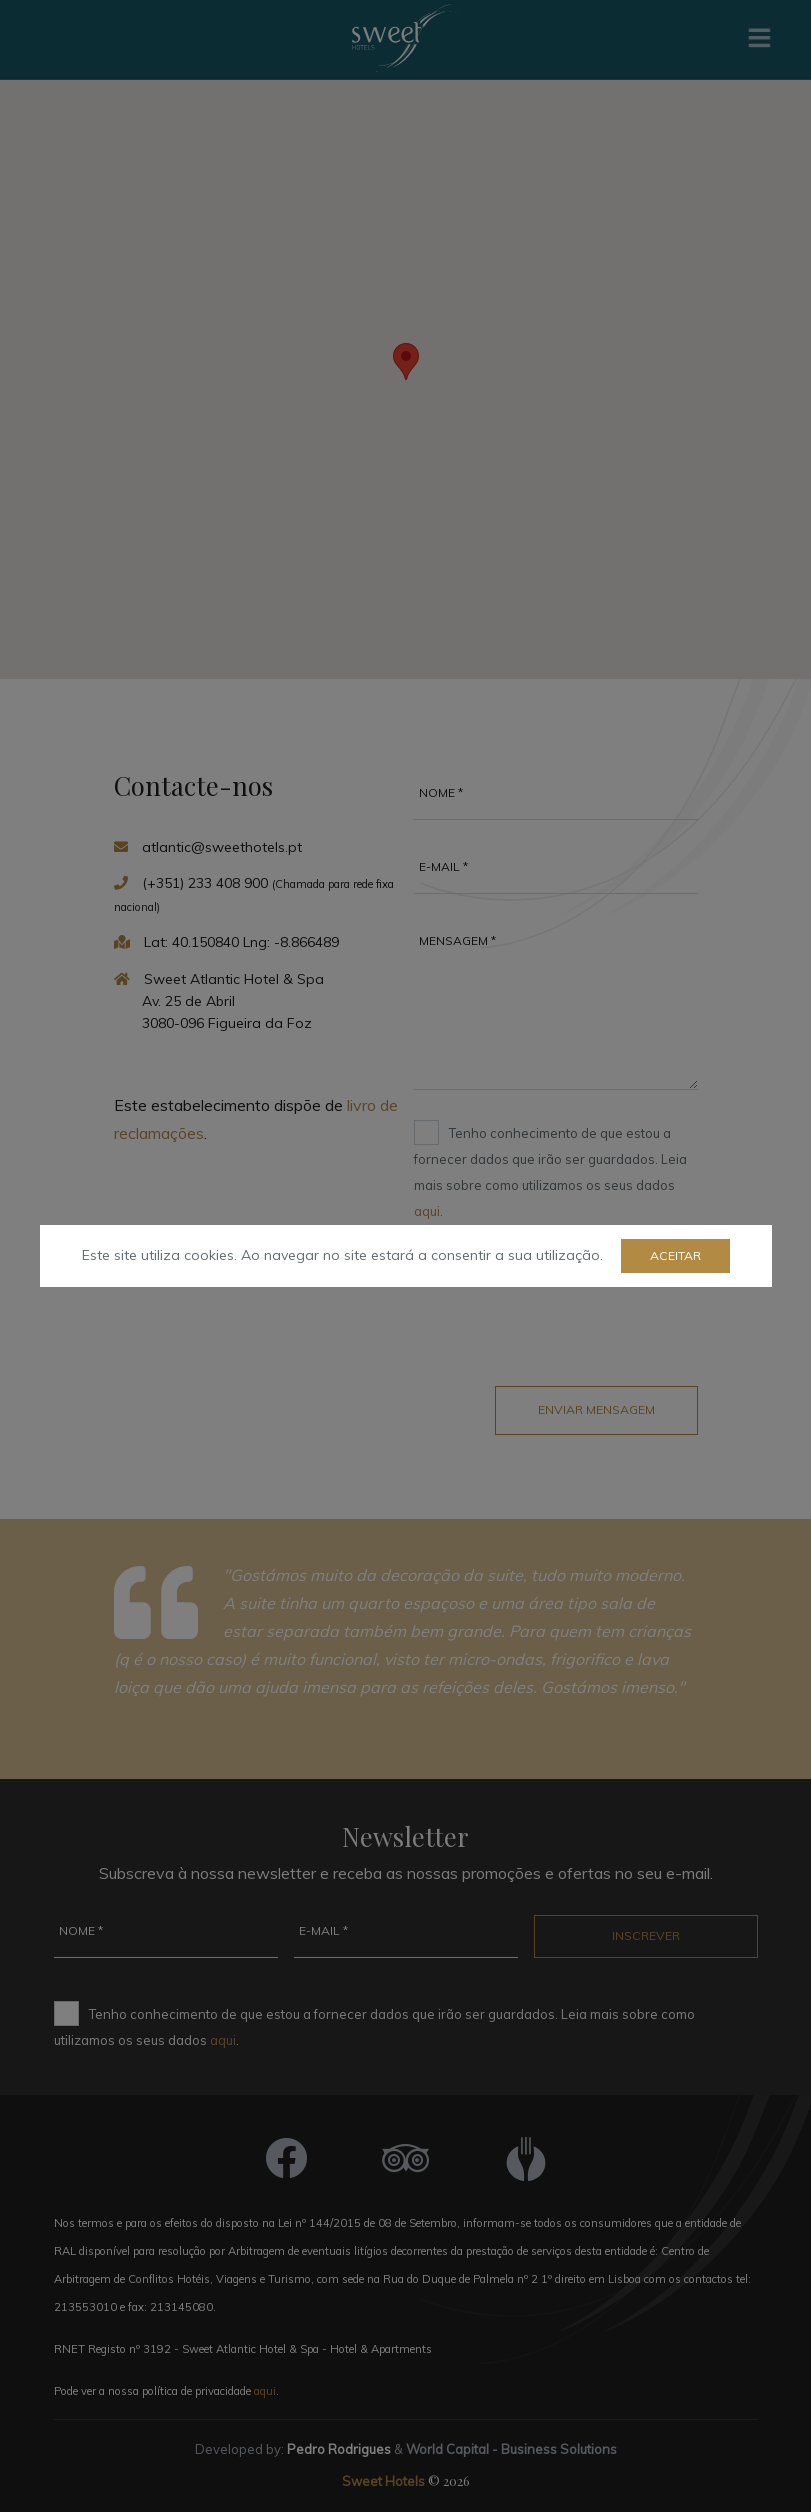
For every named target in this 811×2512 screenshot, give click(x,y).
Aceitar (675, 1255)
